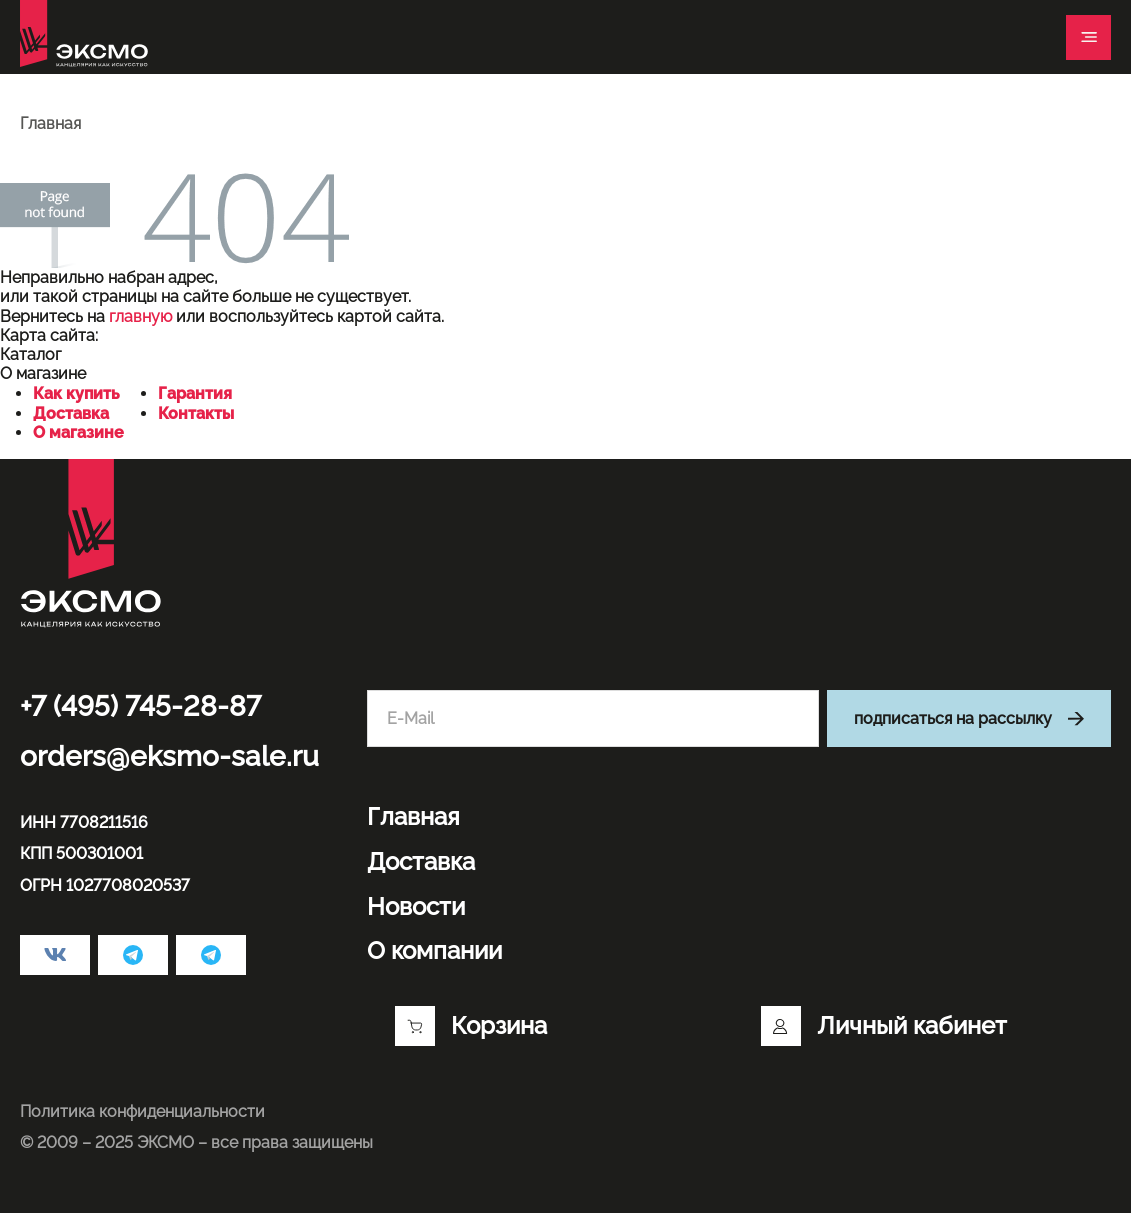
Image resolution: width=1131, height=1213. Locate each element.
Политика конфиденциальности (142, 1111)
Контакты (196, 413)
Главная (413, 817)
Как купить (76, 393)
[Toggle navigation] (1088, 37)
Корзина (471, 1026)
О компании (434, 951)
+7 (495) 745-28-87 (140, 706)
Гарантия (195, 393)
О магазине (78, 432)
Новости (416, 907)
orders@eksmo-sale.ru (169, 756)
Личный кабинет (884, 1026)
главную (140, 316)
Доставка (71, 413)
